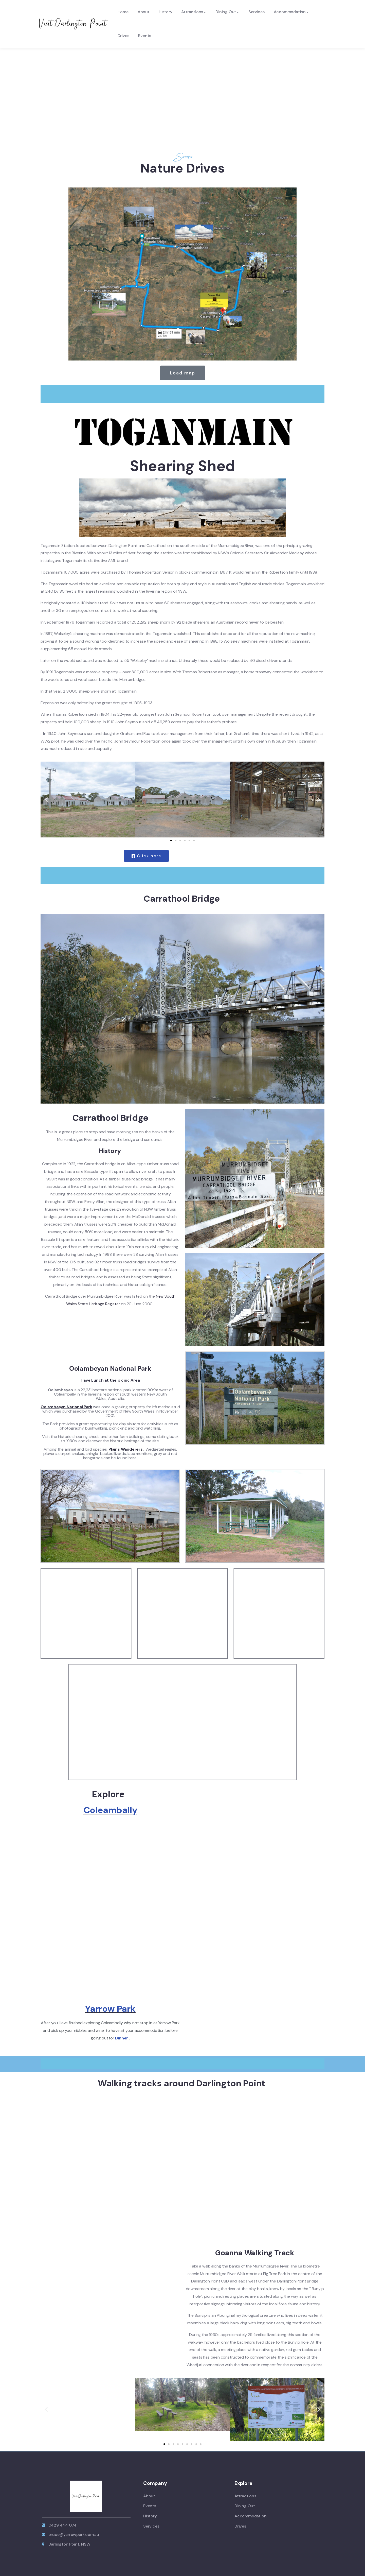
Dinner (121, 2038)
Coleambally (110, 1810)
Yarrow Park (110, 2009)
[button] (46, 799)
